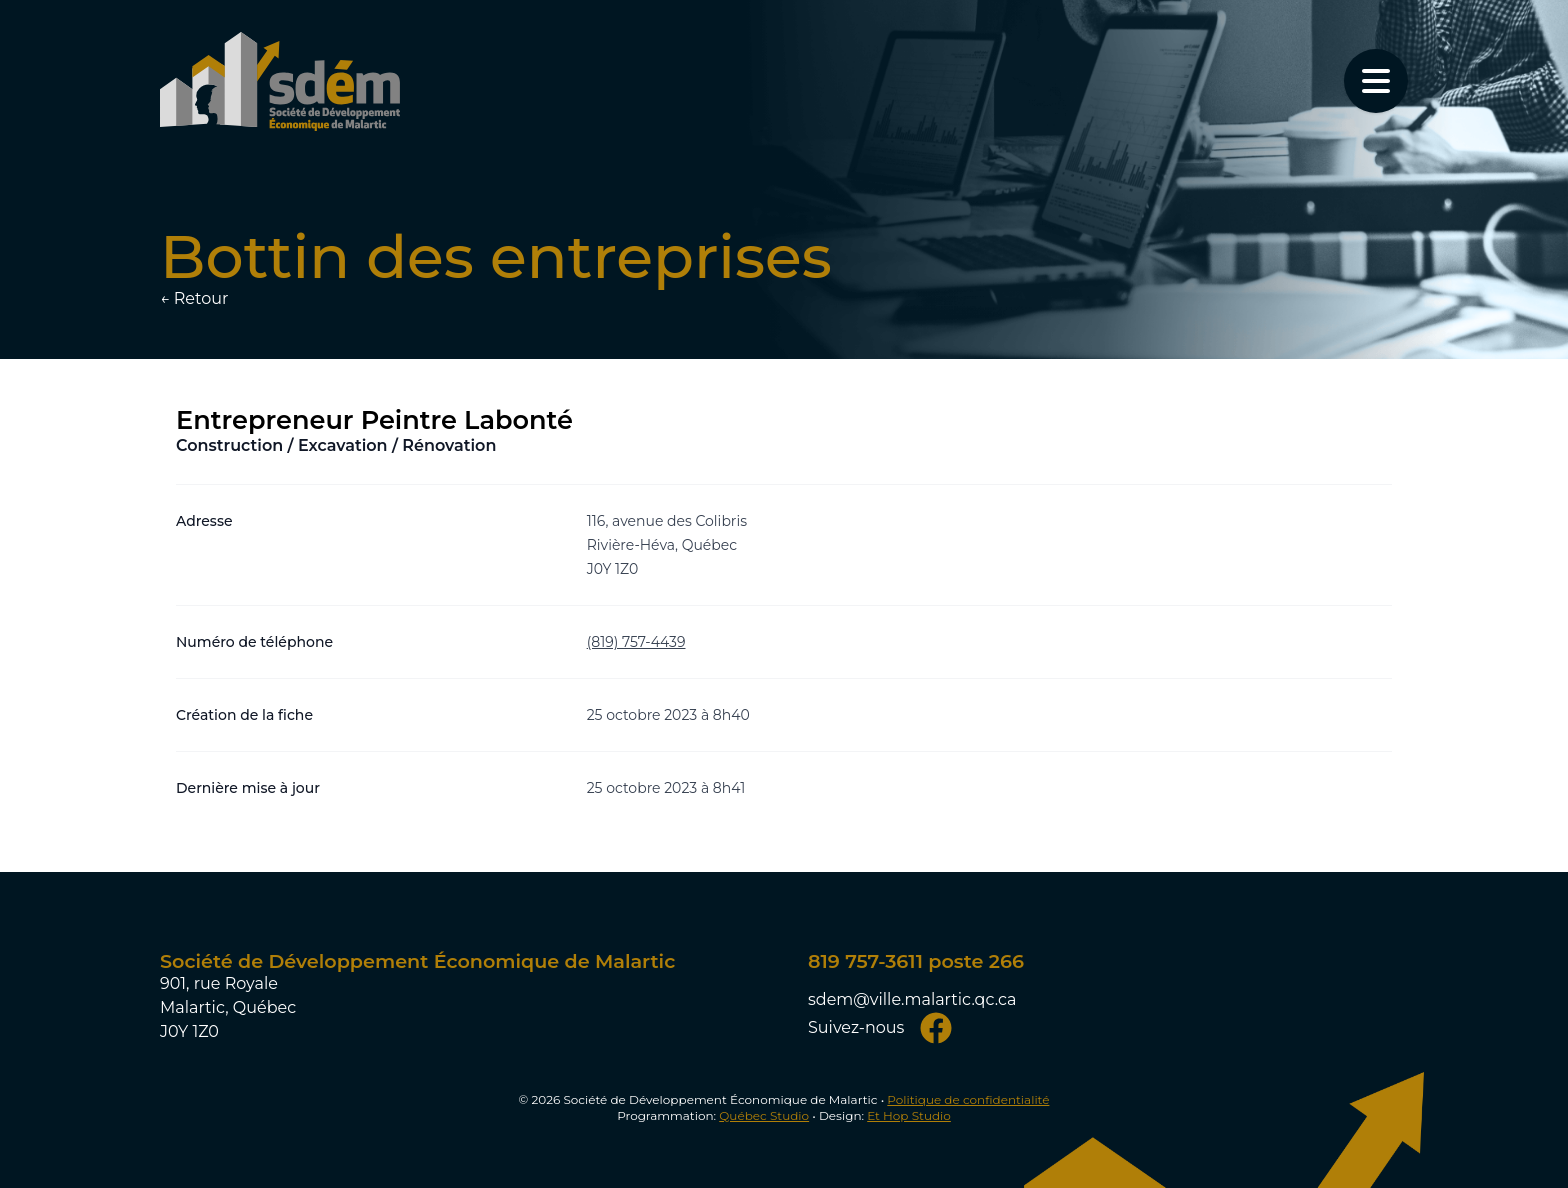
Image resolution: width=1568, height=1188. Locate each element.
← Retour (194, 298)
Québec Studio (764, 1115)
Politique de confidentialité (968, 1099)
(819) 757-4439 (636, 642)
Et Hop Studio (909, 1115)
